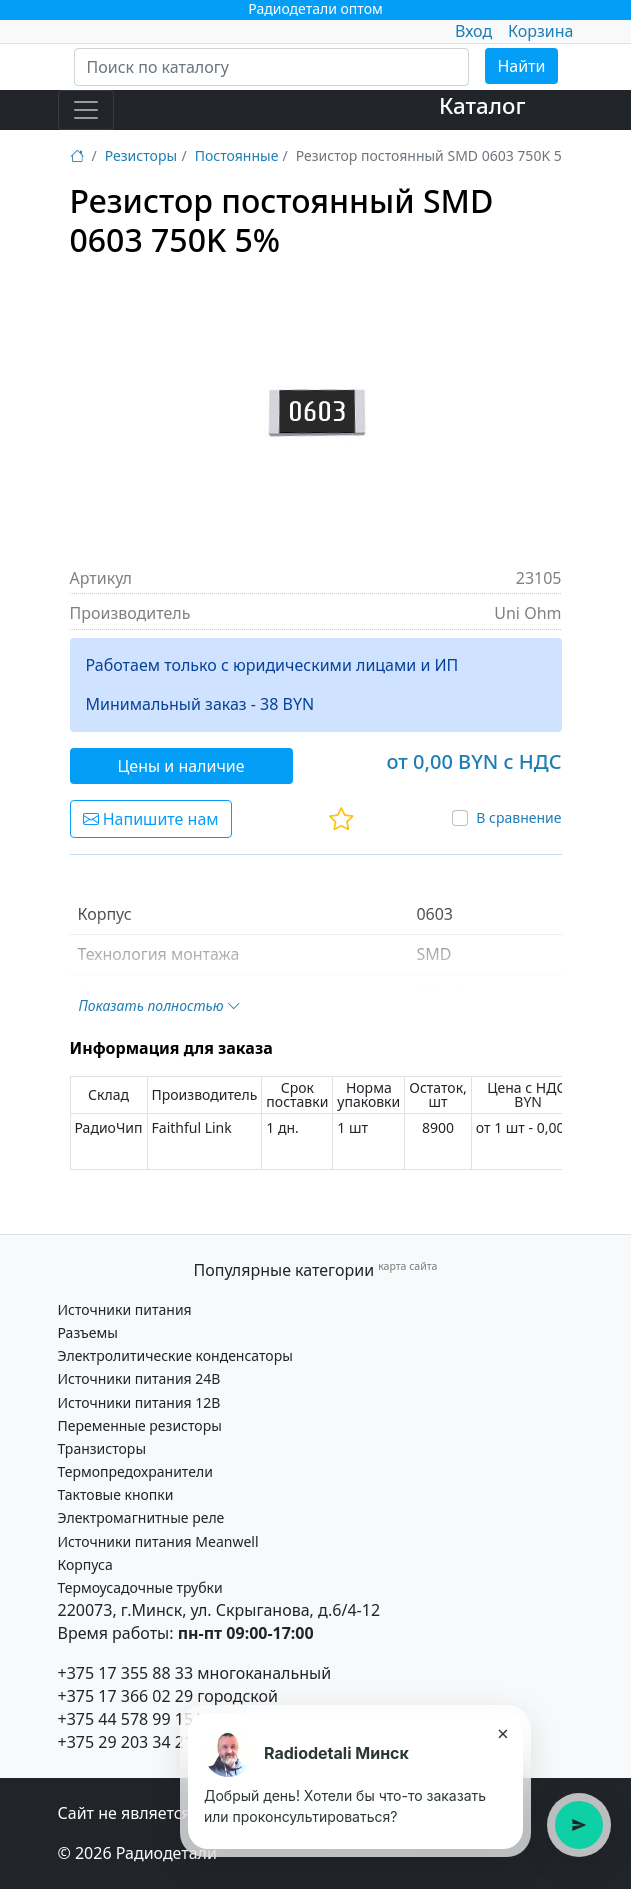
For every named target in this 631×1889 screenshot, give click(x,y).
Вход (473, 31)
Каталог (482, 105)
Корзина (540, 31)
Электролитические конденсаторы (175, 1355)
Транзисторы (102, 1448)
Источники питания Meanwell (158, 1541)
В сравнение (518, 817)
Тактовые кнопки (116, 1494)
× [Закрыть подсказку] (502, 1733)
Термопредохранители (135, 1471)
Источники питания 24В (139, 1378)
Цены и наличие (181, 766)
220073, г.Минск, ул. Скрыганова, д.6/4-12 (219, 1610)
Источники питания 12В (139, 1402)
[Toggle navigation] (86, 110)
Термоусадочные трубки (140, 1587)
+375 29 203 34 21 (126, 1742)
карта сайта (407, 1266)
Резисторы (141, 155)
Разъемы (88, 1332)
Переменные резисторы (140, 1425)
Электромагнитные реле (141, 1517)
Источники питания (125, 1309)
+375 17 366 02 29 (126, 1696)
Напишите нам (151, 819)
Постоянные (237, 155)
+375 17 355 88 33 (126, 1673)
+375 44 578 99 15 (126, 1719)
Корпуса (85, 1564)
